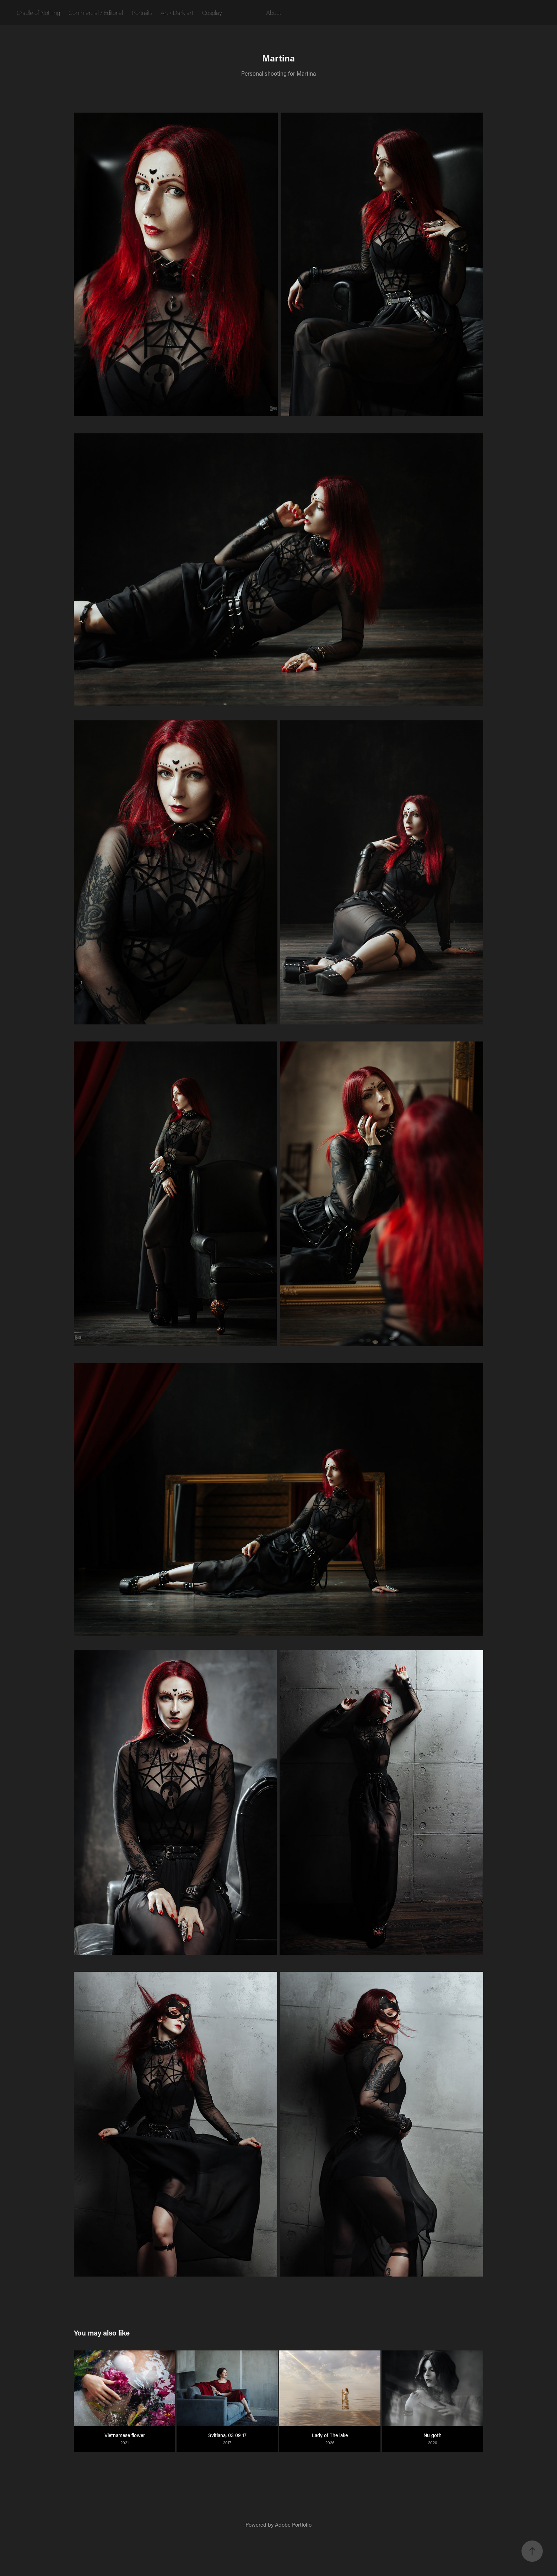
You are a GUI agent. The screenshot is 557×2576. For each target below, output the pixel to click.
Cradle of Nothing (38, 12)
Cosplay (212, 12)
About (273, 12)
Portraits (142, 12)
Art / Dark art (177, 12)
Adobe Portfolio (293, 2524)
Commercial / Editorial (96, 12)
